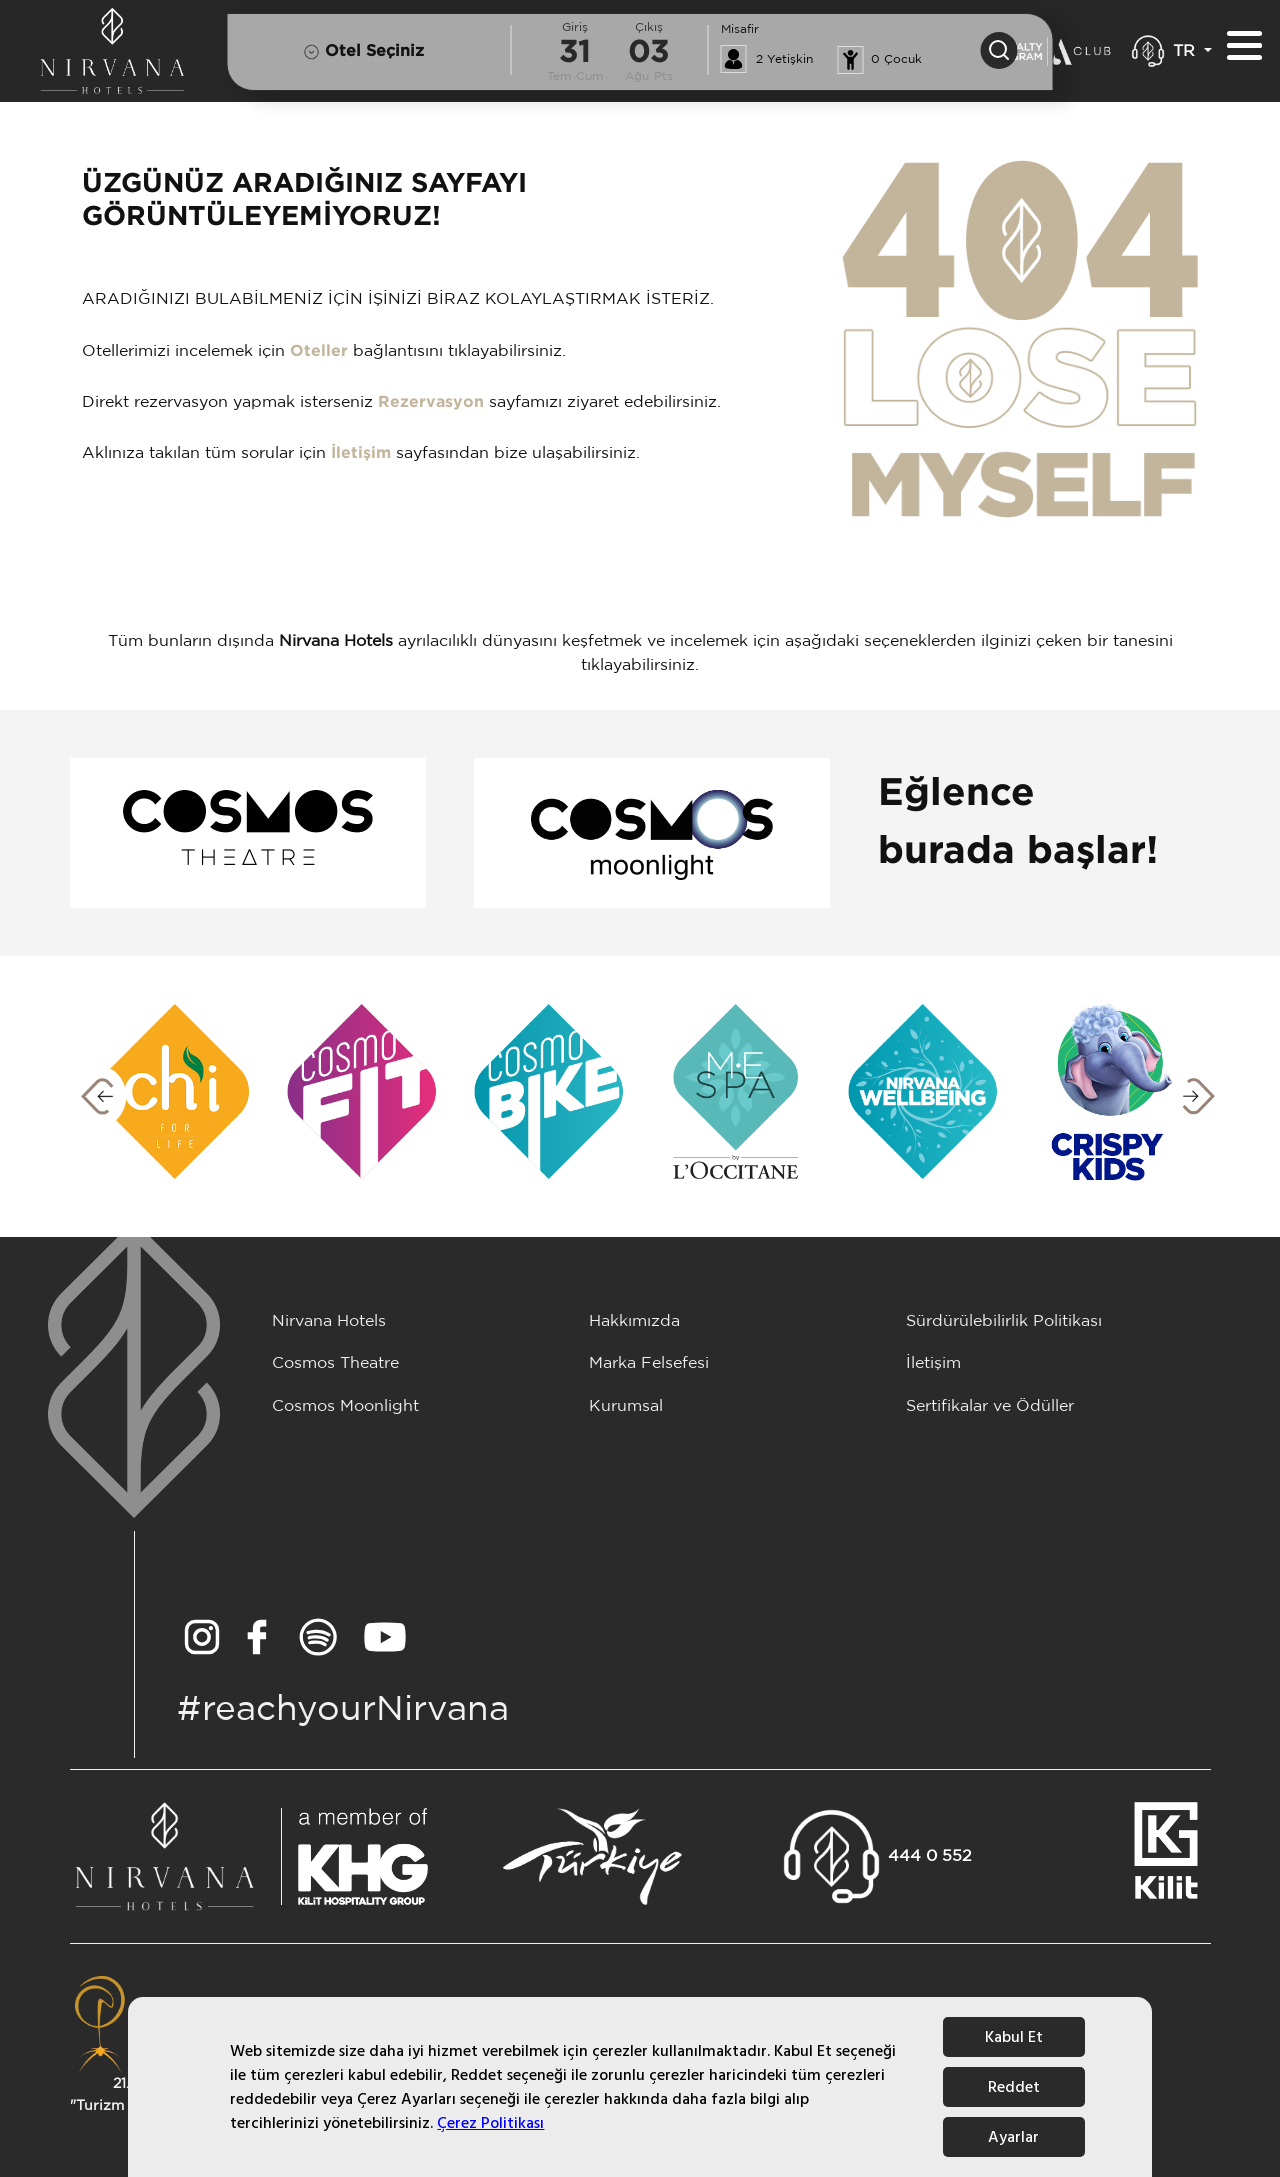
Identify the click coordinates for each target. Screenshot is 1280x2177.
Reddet (1014, 2087)
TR (1186, 51)
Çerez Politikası (490, 2123)
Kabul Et (1014, 2037)
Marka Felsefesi (649, 1363)
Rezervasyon (431, 402)
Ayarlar (1013, 2137)
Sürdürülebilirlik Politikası (1004, 1321)
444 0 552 (930, 1856)
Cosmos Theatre (335, 1363)
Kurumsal (626, 1406)
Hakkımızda (634, 1321)
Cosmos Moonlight (345, 1406)
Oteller (319, 351)
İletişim (361, 453)
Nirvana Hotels (329, 1321)
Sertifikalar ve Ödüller (990, 1406)
